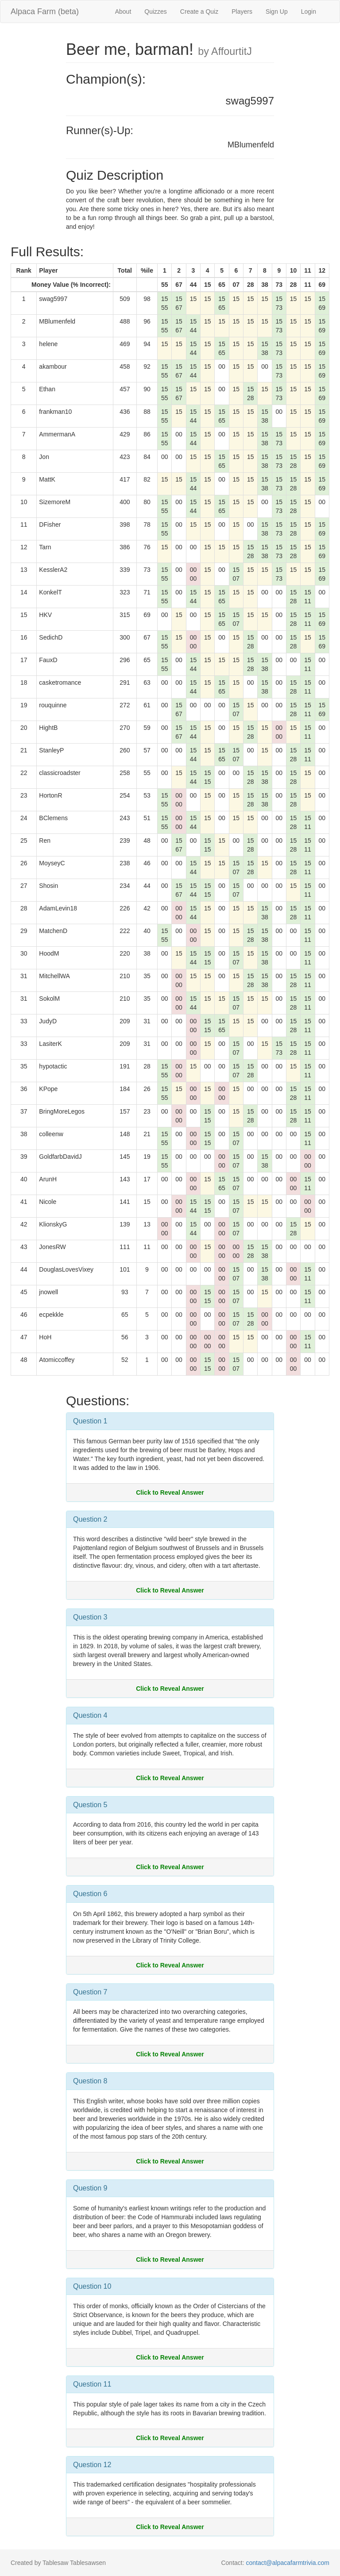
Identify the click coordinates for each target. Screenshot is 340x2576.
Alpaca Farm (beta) (45, 11)
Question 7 (90, 1992)
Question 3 (90, 1617)
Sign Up (277, 11)
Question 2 (90, 1519)
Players (242, 11)
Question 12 (92, 2464)
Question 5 (90, 1805)
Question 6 (90, 1893)
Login (308, 11)
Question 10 (92, 2286)
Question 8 (90, 2081)
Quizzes (155, 11)
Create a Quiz (199, 11)
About (123, 11)
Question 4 (90, 1715)
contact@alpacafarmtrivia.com (287, 2562)
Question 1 (90, 1421)
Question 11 (92, 2384)
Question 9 (90, 2188)
